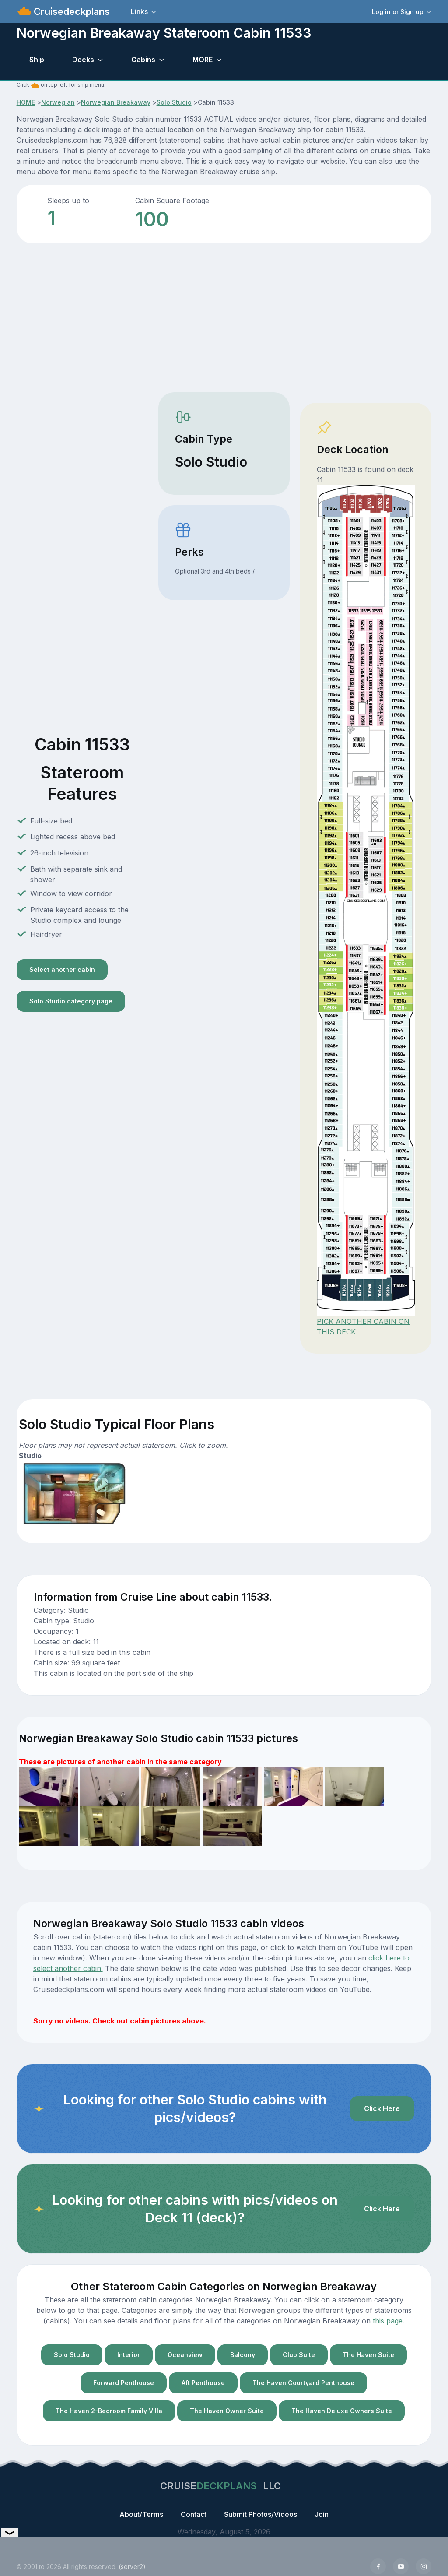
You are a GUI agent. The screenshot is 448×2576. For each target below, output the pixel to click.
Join (322, 2514)
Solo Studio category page (70, 1001)
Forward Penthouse (123, 2382)
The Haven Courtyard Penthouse (303, 2382)
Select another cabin (62, 969)
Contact (193, 2514)
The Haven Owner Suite (227, 2410)
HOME (26, 102)
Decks (83, 59)
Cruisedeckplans (70, 11)
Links (139, 11)
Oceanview (185, 2354)
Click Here (382, 2108)
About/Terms (141, 2514)
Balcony (242, 2354)
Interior (128, 2354)
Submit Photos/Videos (260, 2514)
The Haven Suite (368, 2354)
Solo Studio (174, 102)
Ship (36, 59)
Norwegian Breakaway (115, 102)
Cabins (143, 59)
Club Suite (299, 2354)
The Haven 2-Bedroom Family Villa (109, 2410)
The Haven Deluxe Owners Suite (341, 2410)
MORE (202, 59)
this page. (388, 2320)
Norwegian (58, 102)
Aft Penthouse (203, 2382)
